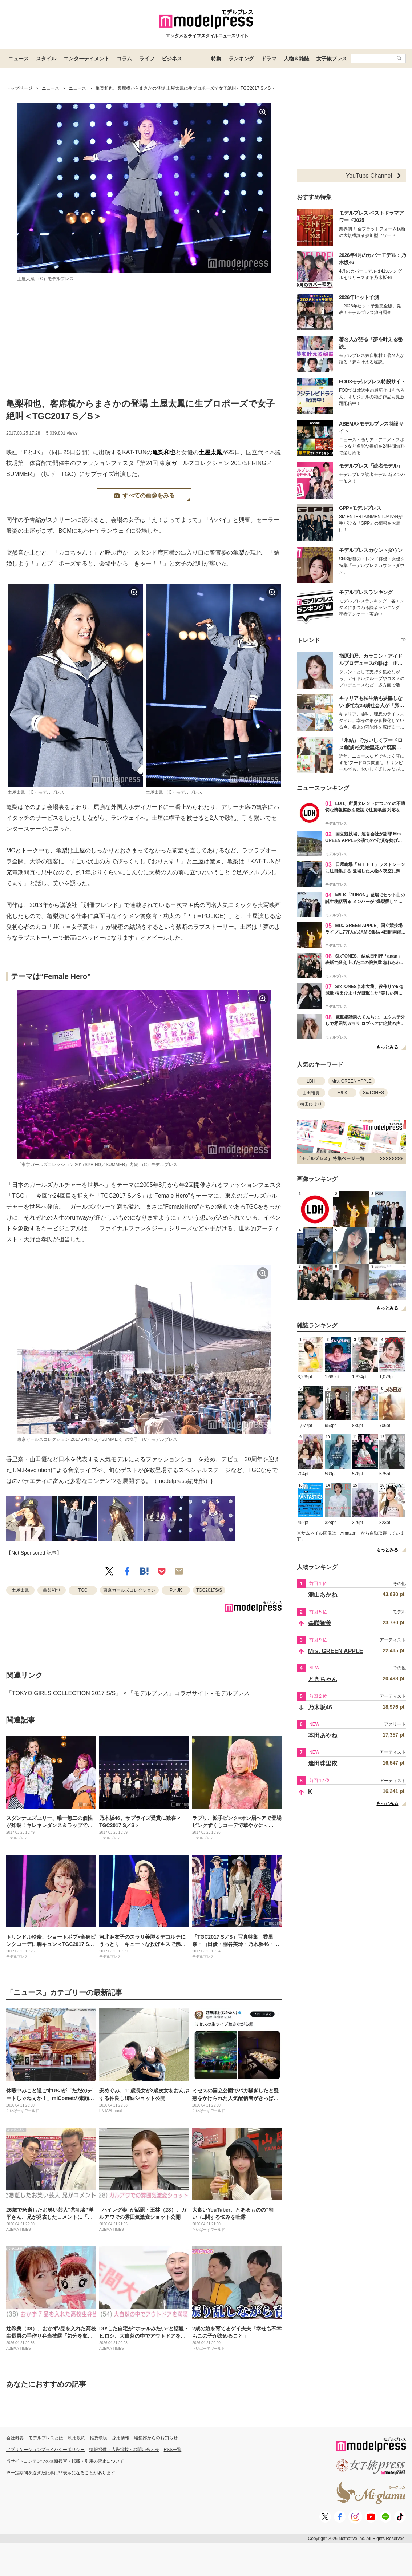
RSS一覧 (173, 2449)
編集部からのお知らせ (156, 2437)
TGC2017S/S (209, 1590)
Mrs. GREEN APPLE (351, 1081)
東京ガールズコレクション (129, 1590)
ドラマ (268, 58)
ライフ (146, 58)
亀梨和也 (163, 452)
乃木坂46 (320, 1707)
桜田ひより (311, 1104)
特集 (216, 58)
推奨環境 (98, 2437)
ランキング (241, 58)
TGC (82, 1590)
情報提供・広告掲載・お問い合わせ (124, 2449)
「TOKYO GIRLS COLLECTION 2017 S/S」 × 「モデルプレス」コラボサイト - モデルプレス (128, 1693)
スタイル (46, 58)
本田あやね (322, 1735)
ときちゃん (322, 1679)
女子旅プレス (331, 58)
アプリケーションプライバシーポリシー (45, 2449)
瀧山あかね (322, 1595)
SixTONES (373, 1092)
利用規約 (76, 2437)
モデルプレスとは (45, 2437)
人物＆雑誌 (296, 58)
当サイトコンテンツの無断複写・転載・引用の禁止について (65, 2461)
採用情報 (120, 2437)
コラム (124, 58)
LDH (311, 1081)
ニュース (18, 58)
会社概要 (15, 2437)
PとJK (176, 1590)
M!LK (342, 1092)
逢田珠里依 (322, 1763)
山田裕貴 (311, 1092)
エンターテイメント (86, 58)
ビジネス (172, 58)
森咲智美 (319, 1623)
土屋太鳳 (210, 452)
